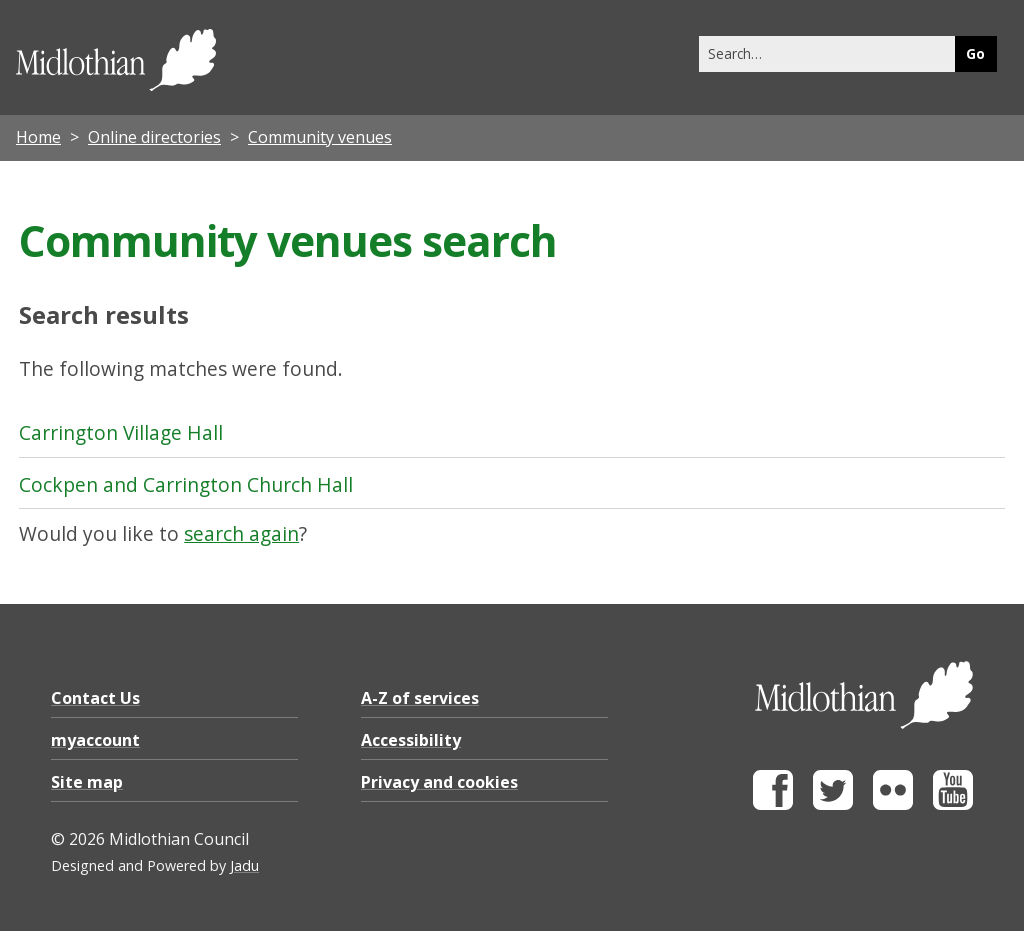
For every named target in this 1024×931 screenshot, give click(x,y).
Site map (87, 782)
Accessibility (411, 740)
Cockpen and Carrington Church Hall (186, 484)
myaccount (95, 740)
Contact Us (95, 698)
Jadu (244, 865)
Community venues (320, 137)
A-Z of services (420, 698)
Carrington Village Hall (121, 432)
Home (38, 137)
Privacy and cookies (439, 782)
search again (241, 533)
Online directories (154, 137)
